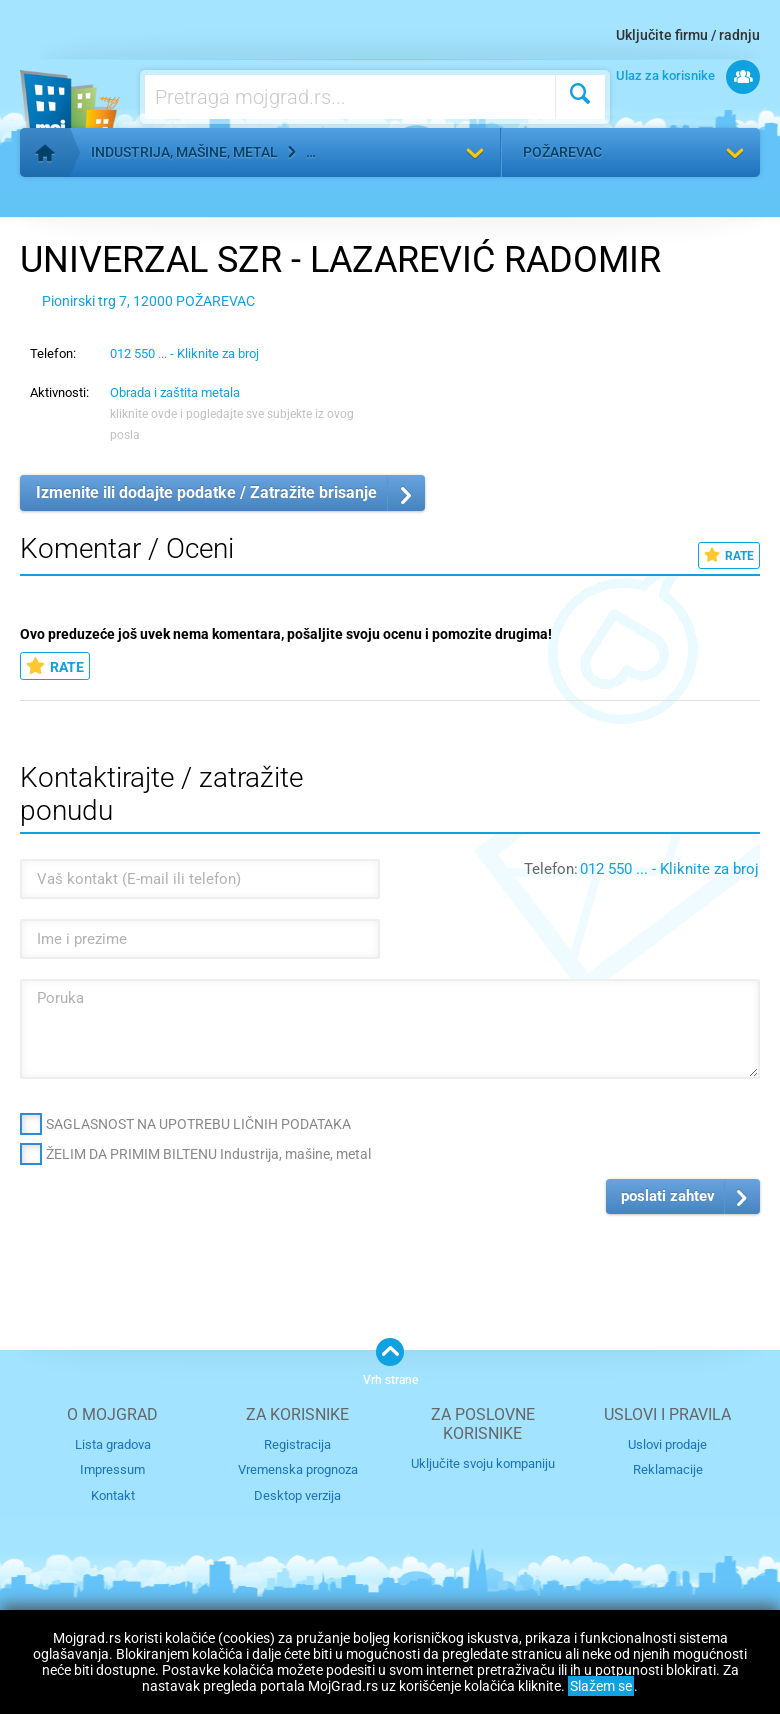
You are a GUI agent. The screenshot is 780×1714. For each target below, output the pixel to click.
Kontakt (113, 1495)
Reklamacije (668, 1469)
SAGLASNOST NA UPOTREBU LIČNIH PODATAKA (198, 1124)
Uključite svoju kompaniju (483, 1463)
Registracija (297, 1444)
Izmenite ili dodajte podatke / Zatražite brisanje (206, 492)
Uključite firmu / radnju (688, 35)
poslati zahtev (668, 1196)
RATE (729, 555)
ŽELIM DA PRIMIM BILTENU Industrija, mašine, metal (208, 1154)
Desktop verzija (297, 1495)
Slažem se (601, 1686)
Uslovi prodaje (667, 1444)
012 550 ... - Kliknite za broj (184, 353)
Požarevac (562, 152)
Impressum (112, 1469)
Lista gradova (113, 1444)
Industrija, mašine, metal (184, 152)
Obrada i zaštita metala (175, 392)
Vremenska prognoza (298, 1469)
